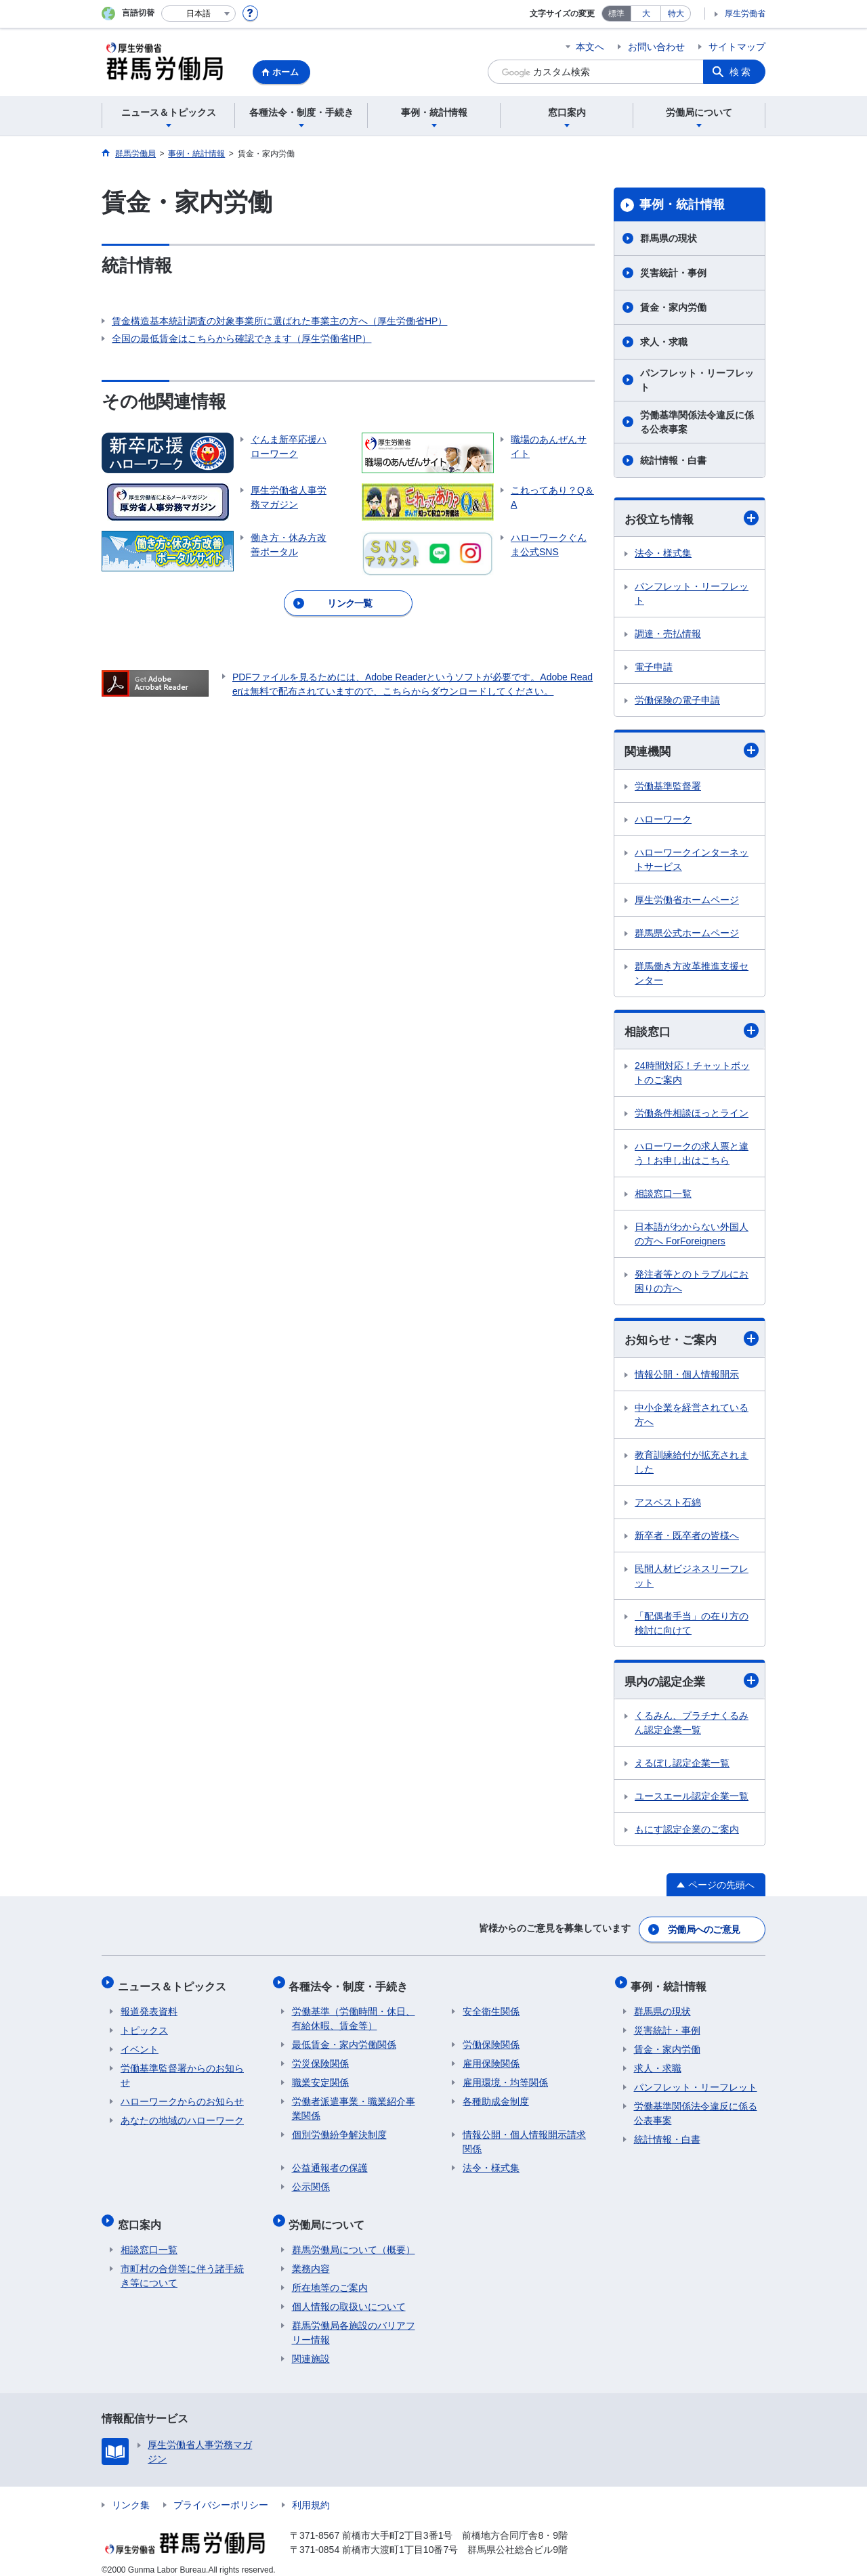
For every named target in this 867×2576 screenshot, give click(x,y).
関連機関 (692, 751)
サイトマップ (737, 46)
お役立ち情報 (692, 518)
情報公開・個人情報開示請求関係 (524, 2136)
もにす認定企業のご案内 (687, 1832)
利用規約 (311, 2493)
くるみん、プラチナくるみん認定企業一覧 (691, 1726)
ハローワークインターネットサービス (691, 860)
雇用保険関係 (491, 2058)
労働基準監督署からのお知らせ (182, 2069)
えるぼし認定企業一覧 (682, 1766)
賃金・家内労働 (673, 307)
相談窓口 (692, 1032)
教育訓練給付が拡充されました (691, 1464)
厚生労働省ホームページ (687, 901)
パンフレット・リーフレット (697, 380)
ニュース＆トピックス (175, 1983)
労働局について (330, 2215)
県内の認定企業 (692, 1683)
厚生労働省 (745, 13)
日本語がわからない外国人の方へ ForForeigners (691, 1235)
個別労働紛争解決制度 (339, 2129)
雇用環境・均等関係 (505, 2077)
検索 (741, 71)
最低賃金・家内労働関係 (344, 2039)
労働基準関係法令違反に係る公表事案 (697, 422)
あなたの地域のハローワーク (182, 2115)
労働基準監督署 (668, 787)
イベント (139, 2043)
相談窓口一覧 (663, 1195)
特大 (676, 13)
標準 (616, 13)
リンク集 (131, 2493)
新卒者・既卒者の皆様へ (687, 1537)
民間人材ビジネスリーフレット (691, 1577)
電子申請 (654, 667)
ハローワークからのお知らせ (182, 2096)
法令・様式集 (663, 553)
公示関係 (311, 2181)
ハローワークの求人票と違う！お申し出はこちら (691, 1155)
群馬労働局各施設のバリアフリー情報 (353, 2321)
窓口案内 (142, 2215)
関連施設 (311, 2347)
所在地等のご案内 (330, 2276)
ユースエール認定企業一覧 (691, 1799)
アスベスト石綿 (668, 1504)
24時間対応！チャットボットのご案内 (692, 1074)
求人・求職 (664, 341)
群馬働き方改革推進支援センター (691, 974)
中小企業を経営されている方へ (691, 1416)
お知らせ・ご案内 (692, 1341)
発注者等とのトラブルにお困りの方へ (691, 1283)
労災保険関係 (320, 2058)
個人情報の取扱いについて (349, 2295)
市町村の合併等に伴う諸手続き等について (182, 2264)
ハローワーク (663, 820)
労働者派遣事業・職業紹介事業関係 (353, 2103)
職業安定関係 (320, 2077)
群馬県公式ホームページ (687, 934)
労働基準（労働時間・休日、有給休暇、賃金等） (353, 2013)
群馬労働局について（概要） (353, 2238)
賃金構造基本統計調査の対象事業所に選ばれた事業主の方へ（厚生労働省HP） (279, 320)
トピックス (144, 2025)
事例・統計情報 (682, 204)
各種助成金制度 (496, 2096)
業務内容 (311, 2257)
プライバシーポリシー (220, 2493)
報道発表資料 (149, 2006)
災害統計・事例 (673, 272)
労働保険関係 (491, 2039)
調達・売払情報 (668, 634)
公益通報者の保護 (330, 2162)
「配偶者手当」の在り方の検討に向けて (691, 1625)
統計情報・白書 (673, 460)
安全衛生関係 (491, 2006)
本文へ (590, 46)
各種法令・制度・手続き (351, 1983)
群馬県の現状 (668, 238)
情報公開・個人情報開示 (687, 1376)
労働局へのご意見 (704, 1930)
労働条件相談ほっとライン (691, 1115)
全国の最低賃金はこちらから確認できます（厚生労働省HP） (241, 338)
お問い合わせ (656, 46)
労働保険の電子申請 (677, 700)
